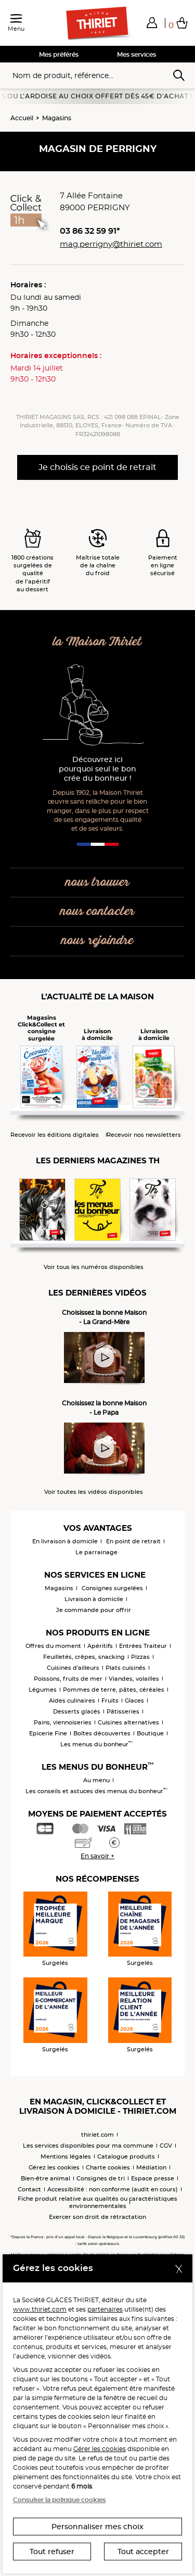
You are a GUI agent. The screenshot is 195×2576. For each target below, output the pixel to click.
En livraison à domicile (65, 1541)
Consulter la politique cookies (59, 2500)
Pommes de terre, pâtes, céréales (113, 1689)
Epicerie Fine (48, 1733)
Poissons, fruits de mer (68, 1678)
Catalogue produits (126, 2156)
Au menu (96, 1780)
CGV (166, 2145)
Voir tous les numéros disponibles (94, 1267)
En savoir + (97, 1856)
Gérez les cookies (54, 2167)
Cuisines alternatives (128, 1722)
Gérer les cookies (99, 2449)
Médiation (151, 2167)
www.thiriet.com (40, 2309)
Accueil (21, 118)
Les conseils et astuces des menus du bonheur (96, 1791)
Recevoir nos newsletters (144, 1135)
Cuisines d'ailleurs (73, 1667)
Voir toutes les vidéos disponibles (93, 1492)
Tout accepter (143, 2551)
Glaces (134, 1700)
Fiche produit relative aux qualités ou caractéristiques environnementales (97, 2202)
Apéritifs (100, 1645)
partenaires (105, 2309)
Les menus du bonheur (96, 1744)
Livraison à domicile (93, 1599)
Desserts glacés (76, 1711)
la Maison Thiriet (97, 642)
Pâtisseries (123, 1711)
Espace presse (152, 2178)
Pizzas (140, 1656)
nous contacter (97, 911)
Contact (29, 2189)
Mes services (136, 54)
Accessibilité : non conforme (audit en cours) (112, 2189)
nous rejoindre (97, 940)
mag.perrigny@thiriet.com (111, 244)
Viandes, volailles (134, 1678)
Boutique (150, 1733)
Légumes (43, 1689)
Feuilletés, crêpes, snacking (84, 1656)
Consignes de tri (100, 2178)
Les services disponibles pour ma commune (88, 2145)
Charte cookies (108, 2167)
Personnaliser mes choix (97, 2526)
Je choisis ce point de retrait (97, 467)
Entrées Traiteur (143, 1645)
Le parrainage (96, 1552)
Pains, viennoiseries (63, 1722)
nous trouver (97, 882)
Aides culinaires (72, 1700)
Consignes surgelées (112, 1588)
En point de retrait (133, 1541)
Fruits (110, 1700)
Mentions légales (66, 2156)
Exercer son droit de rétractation (97, 2216)
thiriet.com (97, 2134)
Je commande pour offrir (93, 1610)
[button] (152, 22)
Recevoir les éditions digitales (54, 1135)
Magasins (56, 118)
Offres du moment (53, 1645)
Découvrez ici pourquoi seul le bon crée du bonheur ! (97, 769)
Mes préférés (59, 54)
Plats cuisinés (126, 1667)
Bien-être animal (45, 2178)
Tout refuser (52, 2551)
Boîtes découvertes (102, 1733)
